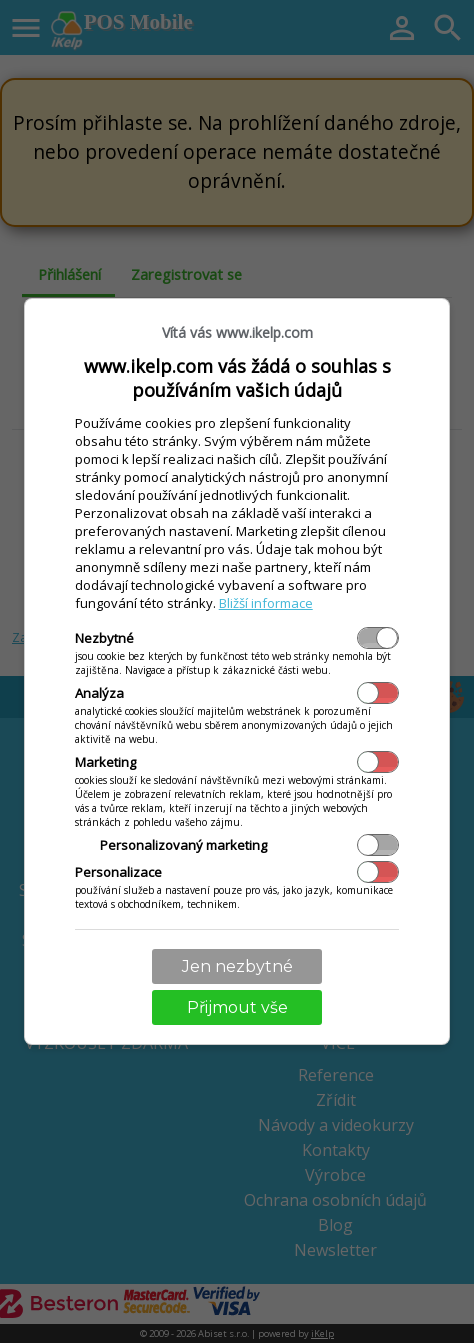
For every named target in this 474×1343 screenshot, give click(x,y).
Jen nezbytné (237, 966)
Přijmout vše (237, 1007)
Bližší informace (266, 603)
